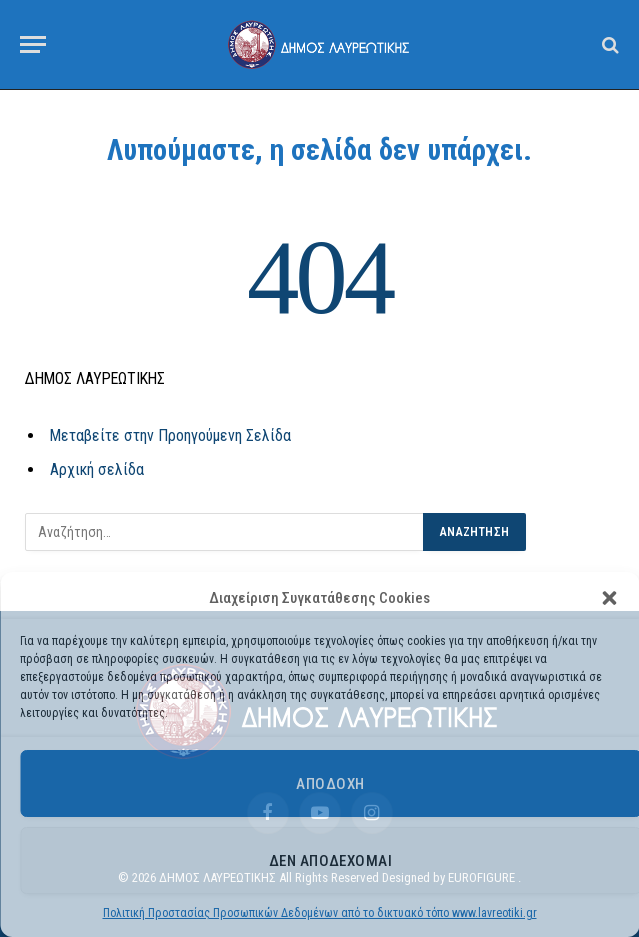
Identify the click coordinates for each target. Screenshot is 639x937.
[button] (609, 598)
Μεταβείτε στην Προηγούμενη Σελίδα (170, 435)
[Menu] (33, 44)
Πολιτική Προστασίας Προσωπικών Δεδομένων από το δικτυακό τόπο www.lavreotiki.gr (320, 913)
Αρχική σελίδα (97, 469)
